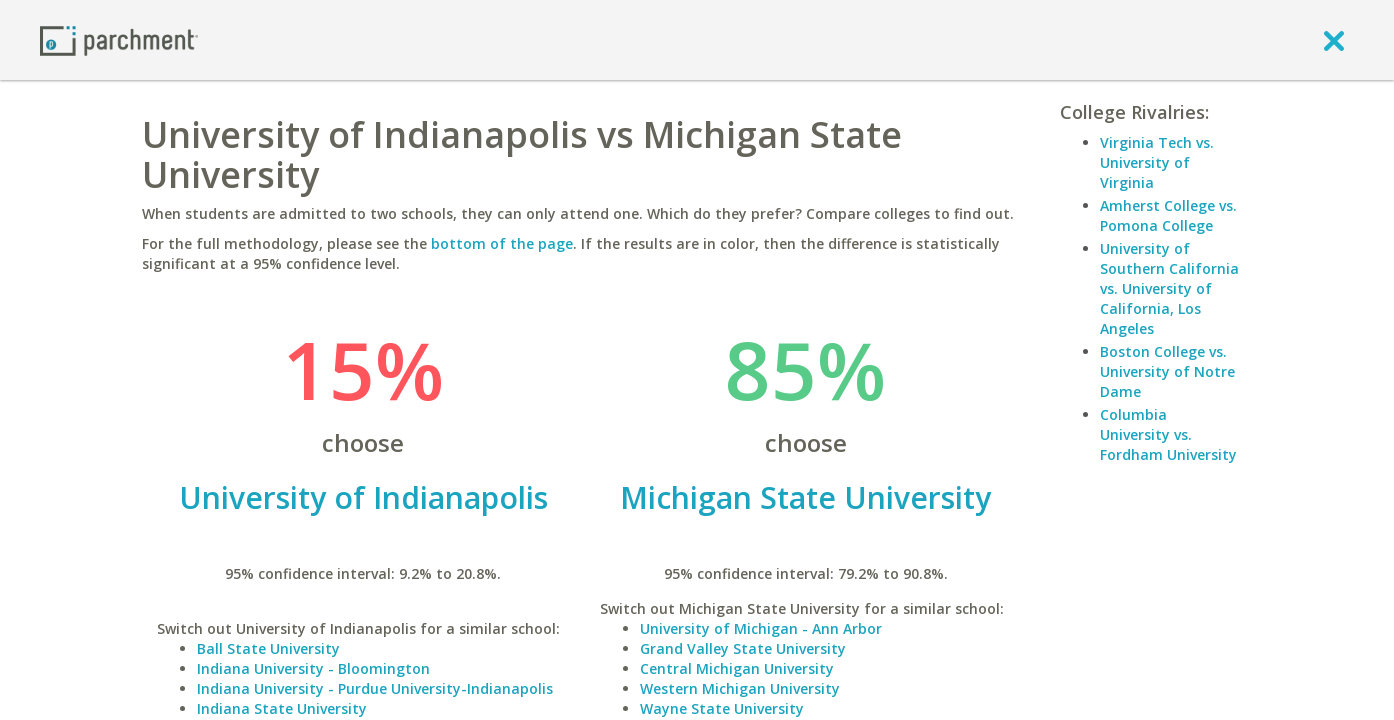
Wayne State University (722, 708)
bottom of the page (502, 243)
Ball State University (268, 648)
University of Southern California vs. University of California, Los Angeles (1169, 288)
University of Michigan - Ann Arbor (761, 628)
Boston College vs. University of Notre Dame (1167, 371)
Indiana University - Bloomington (313, 668)
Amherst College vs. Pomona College (1168, 215)
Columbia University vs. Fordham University (1168, 434)
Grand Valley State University (743, 648)
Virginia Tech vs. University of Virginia (1157, 162)
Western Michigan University (740, 688)
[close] (1334, 40)
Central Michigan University (737, 668)
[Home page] (119, 39)
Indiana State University (282, 708)
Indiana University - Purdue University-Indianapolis (375, 688)
